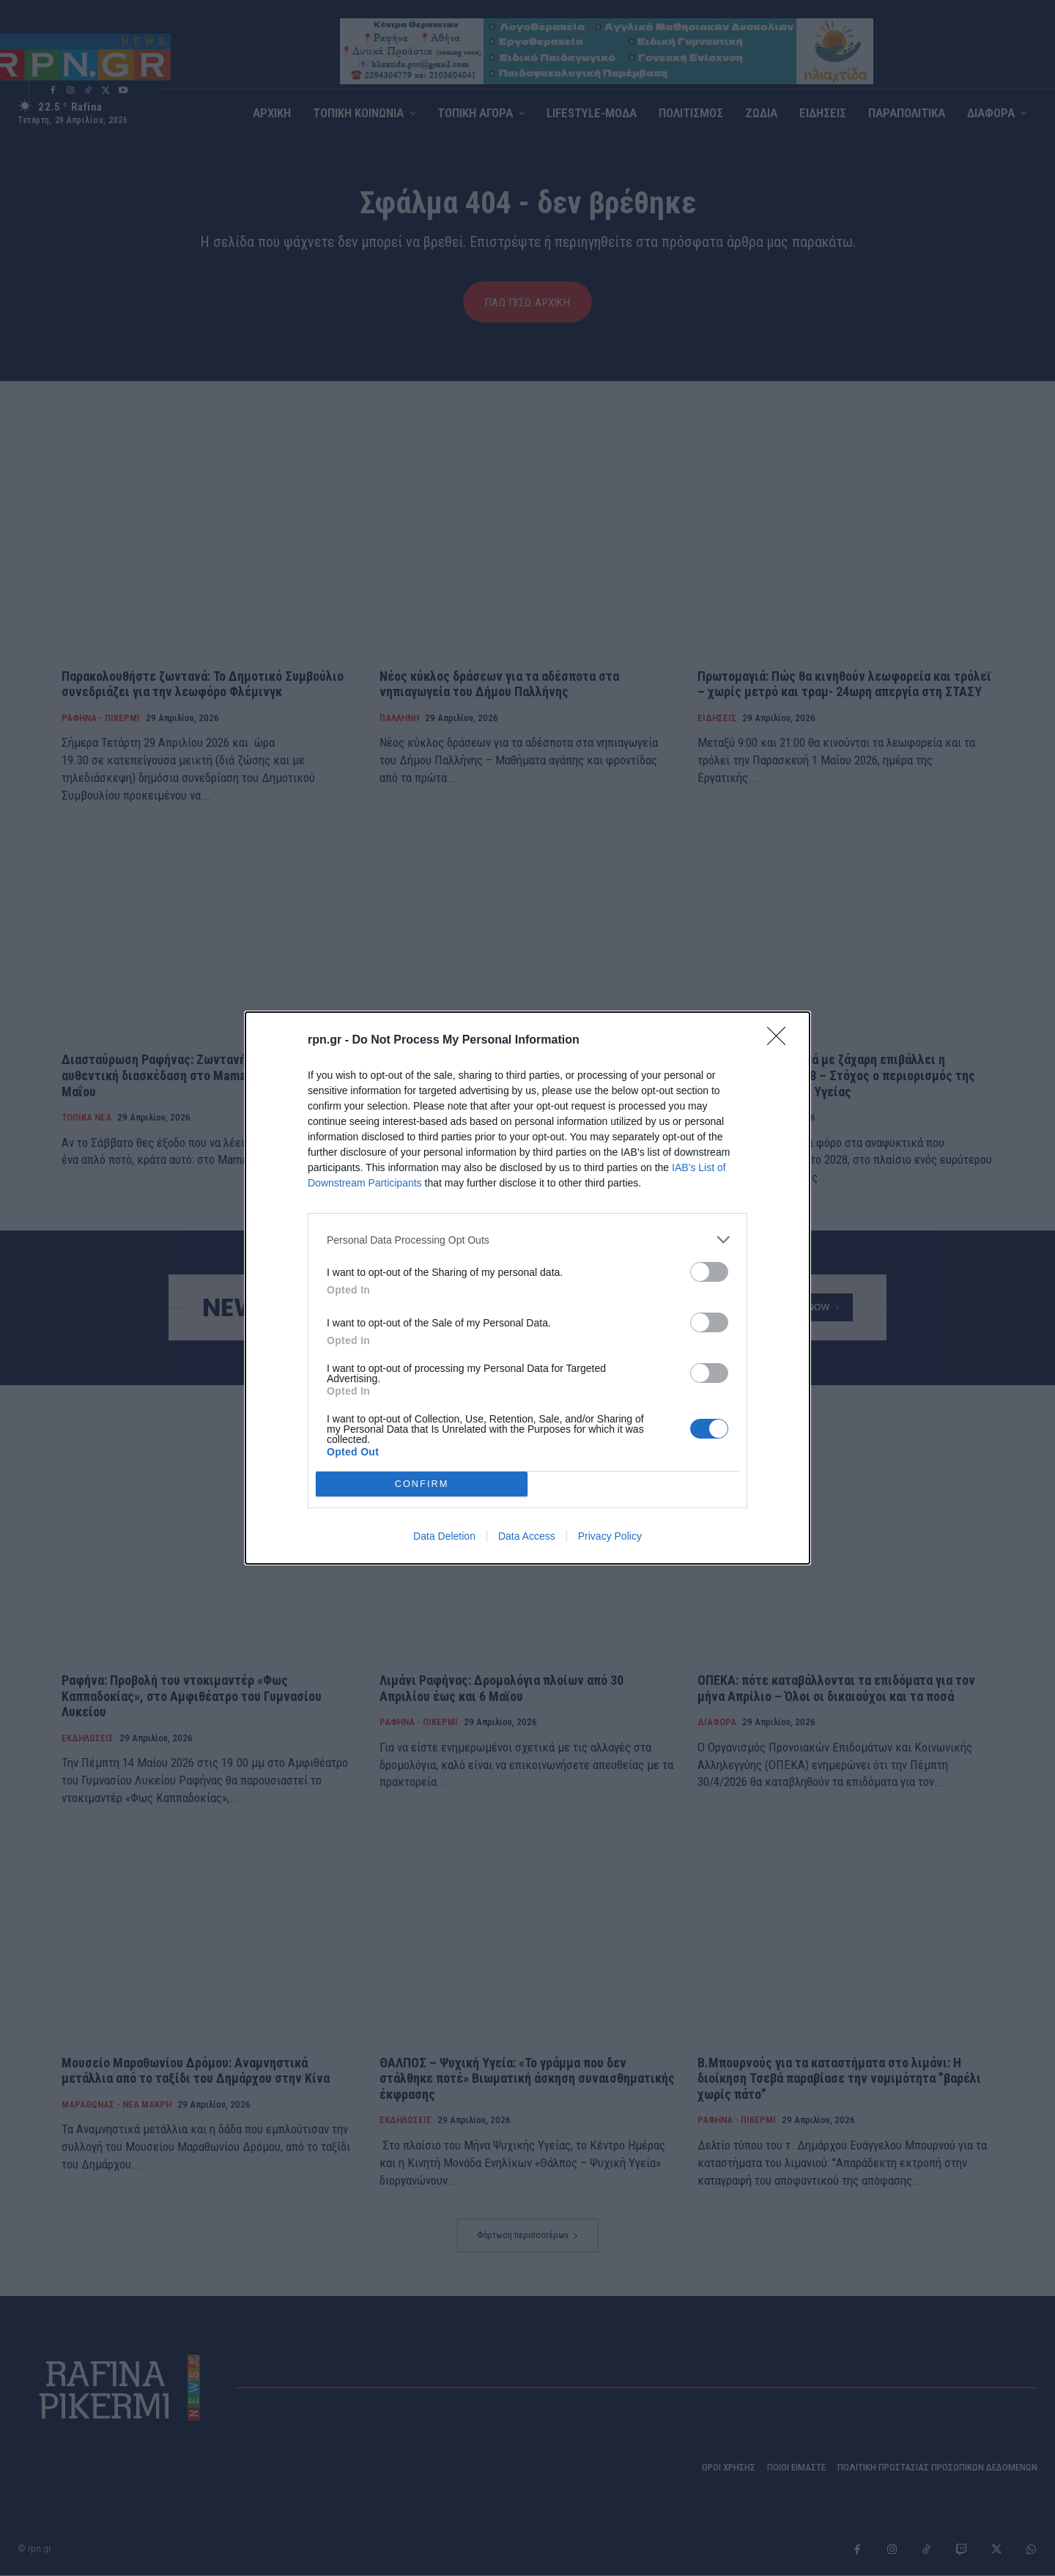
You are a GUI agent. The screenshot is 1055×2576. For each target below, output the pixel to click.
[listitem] (527, 1239)
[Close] (781, 1041)
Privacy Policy (610, 1536)
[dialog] (527, 1288)
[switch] (709, 1272)
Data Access (526, 1536)
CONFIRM (421, 1483)
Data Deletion (444, 1536)
